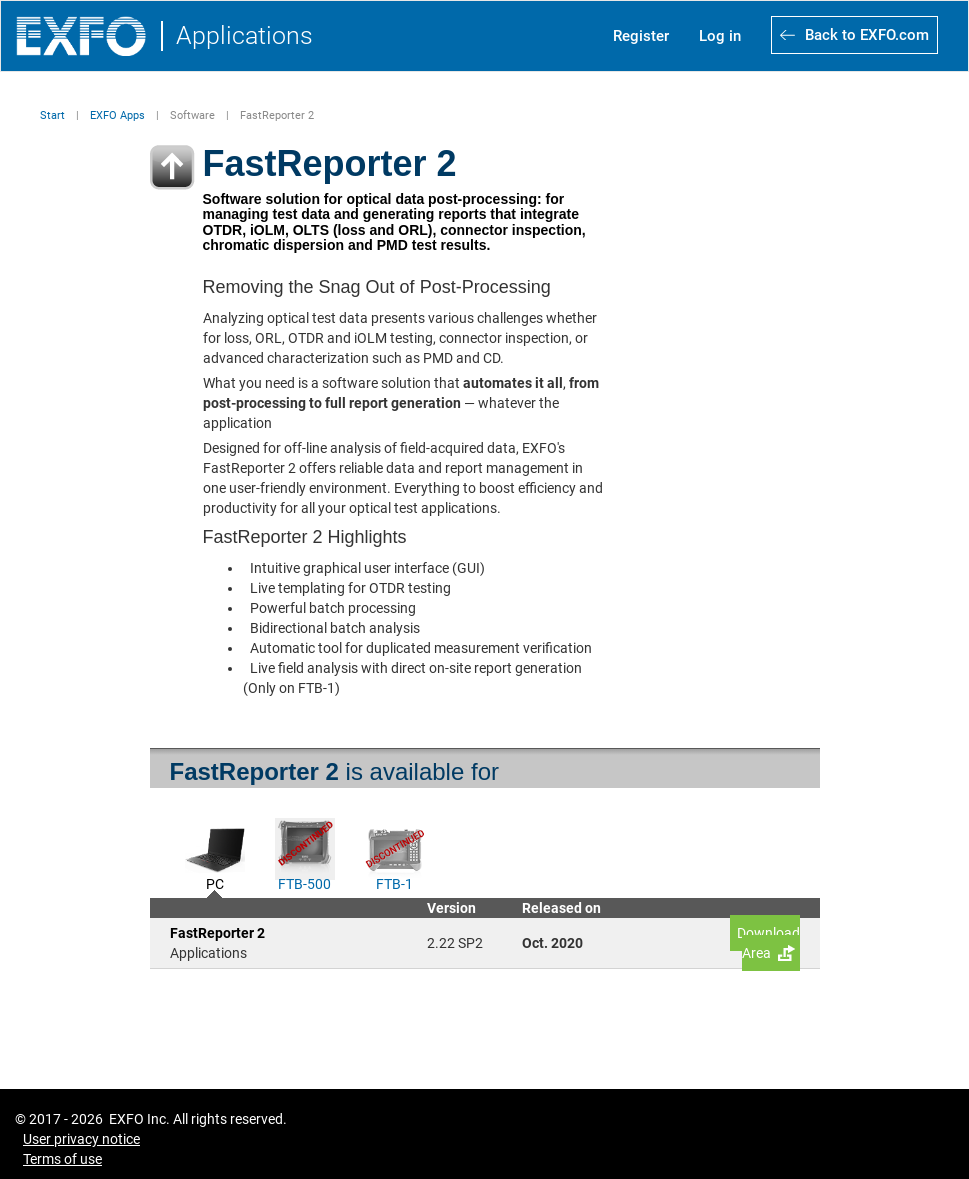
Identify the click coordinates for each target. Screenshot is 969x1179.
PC (215, 882)
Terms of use (62, 1159)
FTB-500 (304, 882)
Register (641, 36)
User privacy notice (81, 1139)
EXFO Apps (117, 115)
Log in (720, 36)
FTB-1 (394, 882)
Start (52, 115)
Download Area (768, 943)
